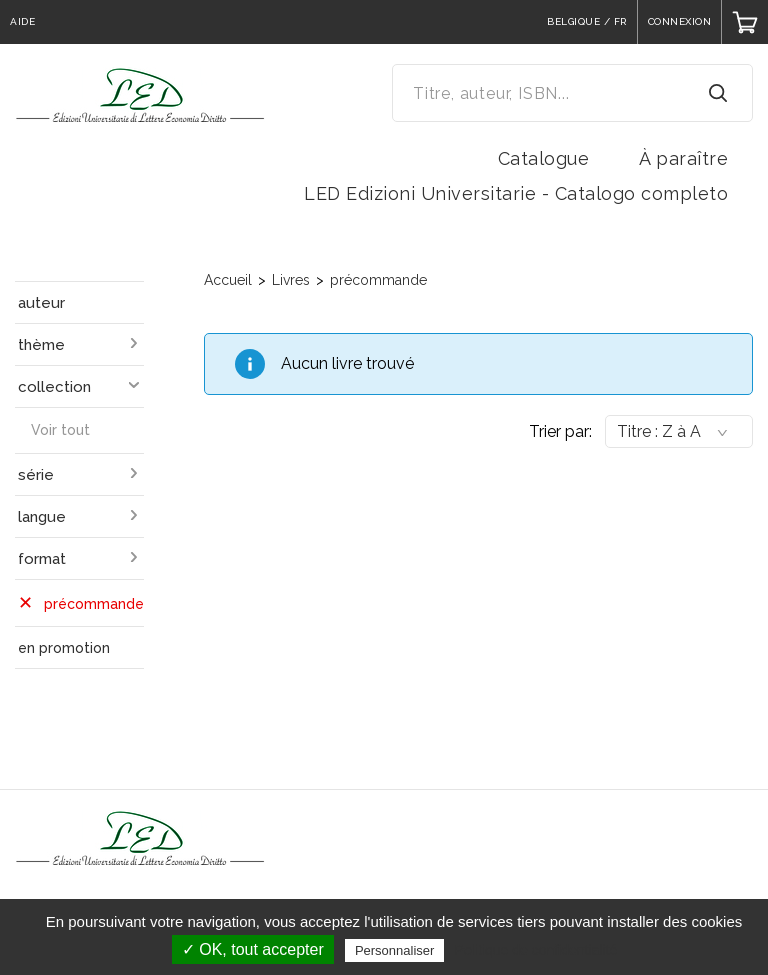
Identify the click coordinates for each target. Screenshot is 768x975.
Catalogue (544, 158)
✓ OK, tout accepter (253, 949)
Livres (291, 280)
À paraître (683, 158)
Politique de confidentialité (536, 950)
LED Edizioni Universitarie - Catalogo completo (516, 193)
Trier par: (560, 431)
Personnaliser (395, 950)
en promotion (64, 648)
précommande (378, 280)
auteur (41, 303)
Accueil (228, 280)
